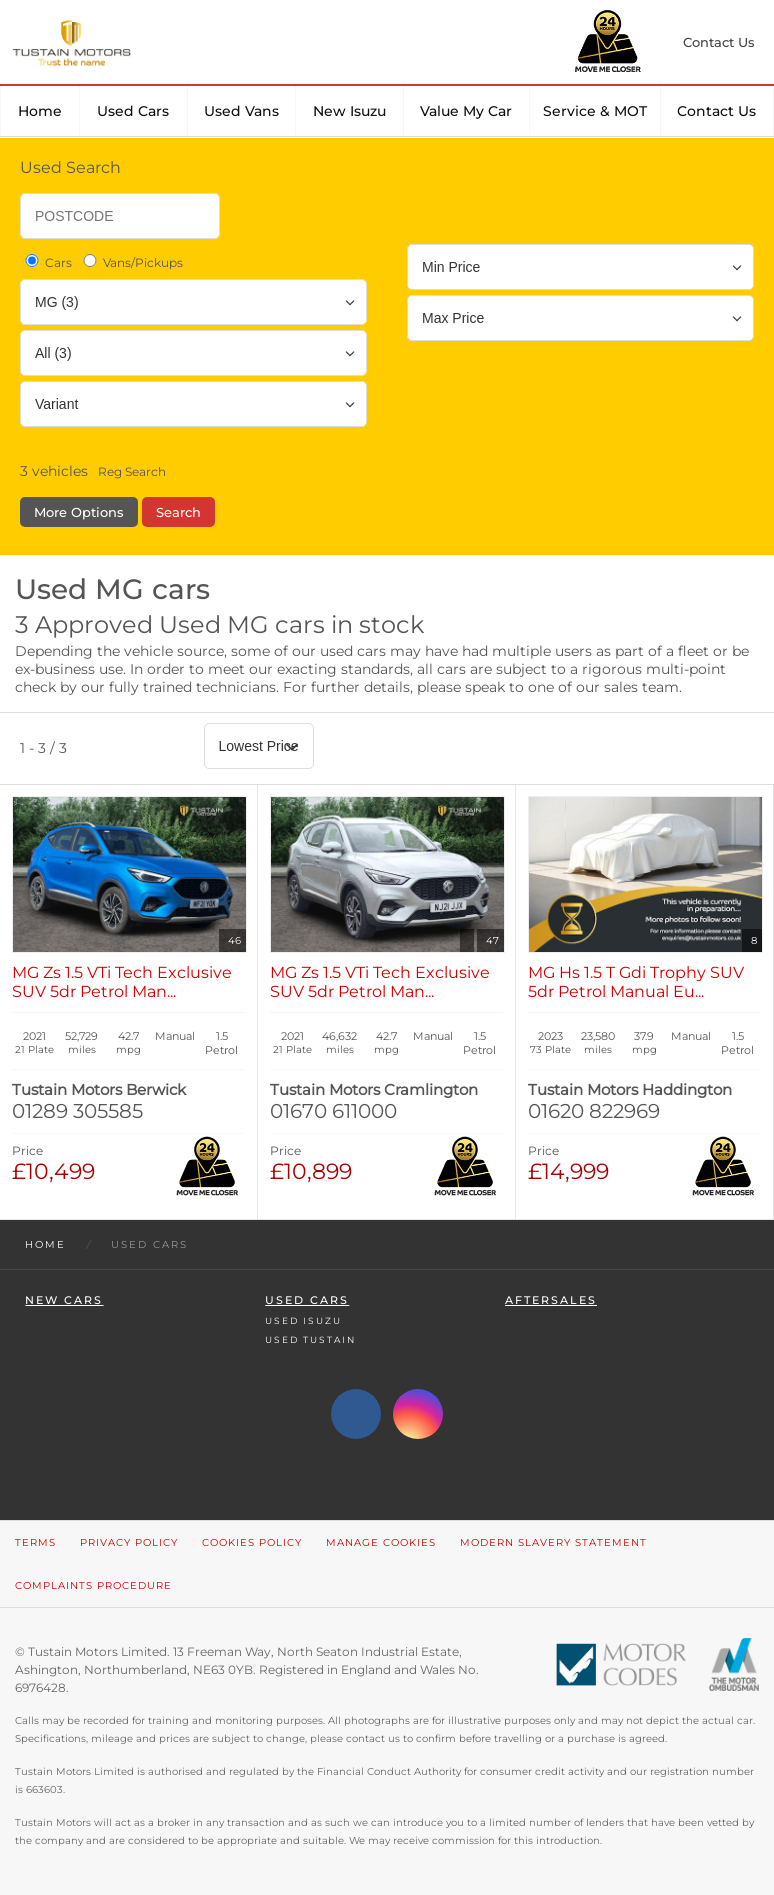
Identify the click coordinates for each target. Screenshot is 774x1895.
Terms (35, 1542)
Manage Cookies (381, 1542)
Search (178, 512)
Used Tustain (310, 1339)
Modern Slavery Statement (553, 1542)
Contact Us (716, 111)
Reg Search (132, 471)
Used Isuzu (303, 1320)
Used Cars (133, 111)
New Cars (64, 1300)
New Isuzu (349, 111)
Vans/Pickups (131, 262)
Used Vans (241, 111)
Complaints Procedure (93, 1585)
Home (40, 111)
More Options (79, 512)
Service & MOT (595, 111)
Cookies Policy (252, 1542)
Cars (47, 262)
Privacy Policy (129, 1542)
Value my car (466, 111)
